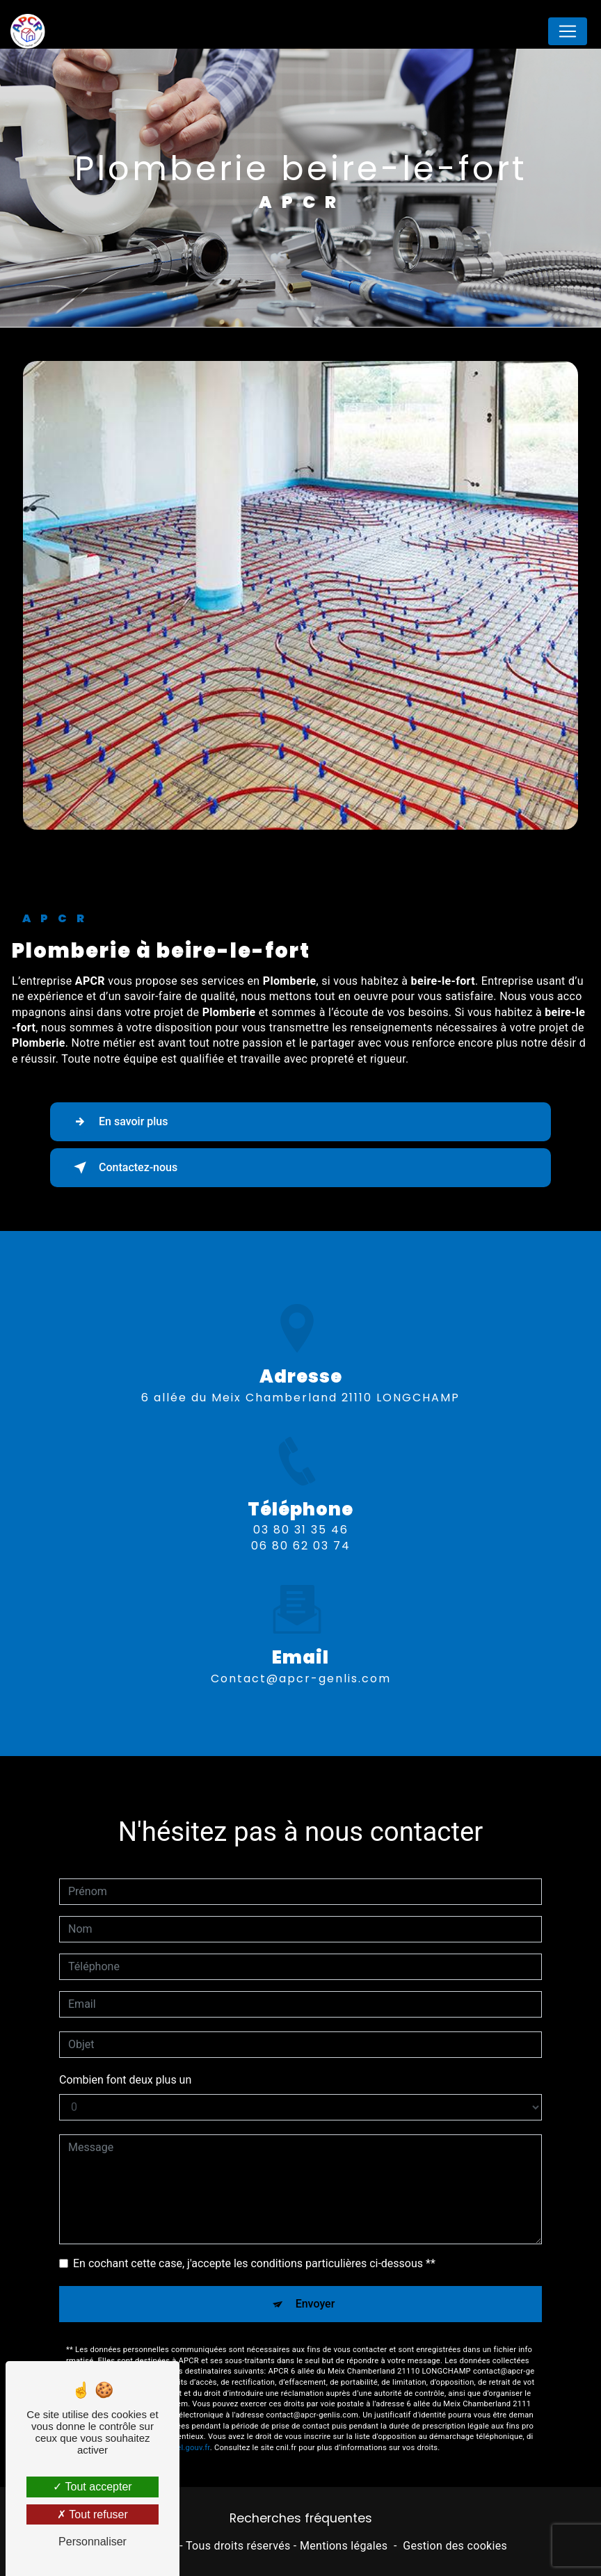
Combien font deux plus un (125, 2059)
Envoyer (315, 2283)
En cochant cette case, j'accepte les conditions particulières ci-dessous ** (254, 2243)
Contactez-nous (122, 1168)
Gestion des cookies (455, 2545)
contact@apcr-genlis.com (301, 1658)
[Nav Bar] (567, 31)
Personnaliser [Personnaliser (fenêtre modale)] (92, 2541)
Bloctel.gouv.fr (184, 2427)
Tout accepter (92, 2487)
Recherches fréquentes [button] (301, 2518)
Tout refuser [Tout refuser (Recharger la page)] (92, 2514)
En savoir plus (118, 1122)
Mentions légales (343, 2545)
